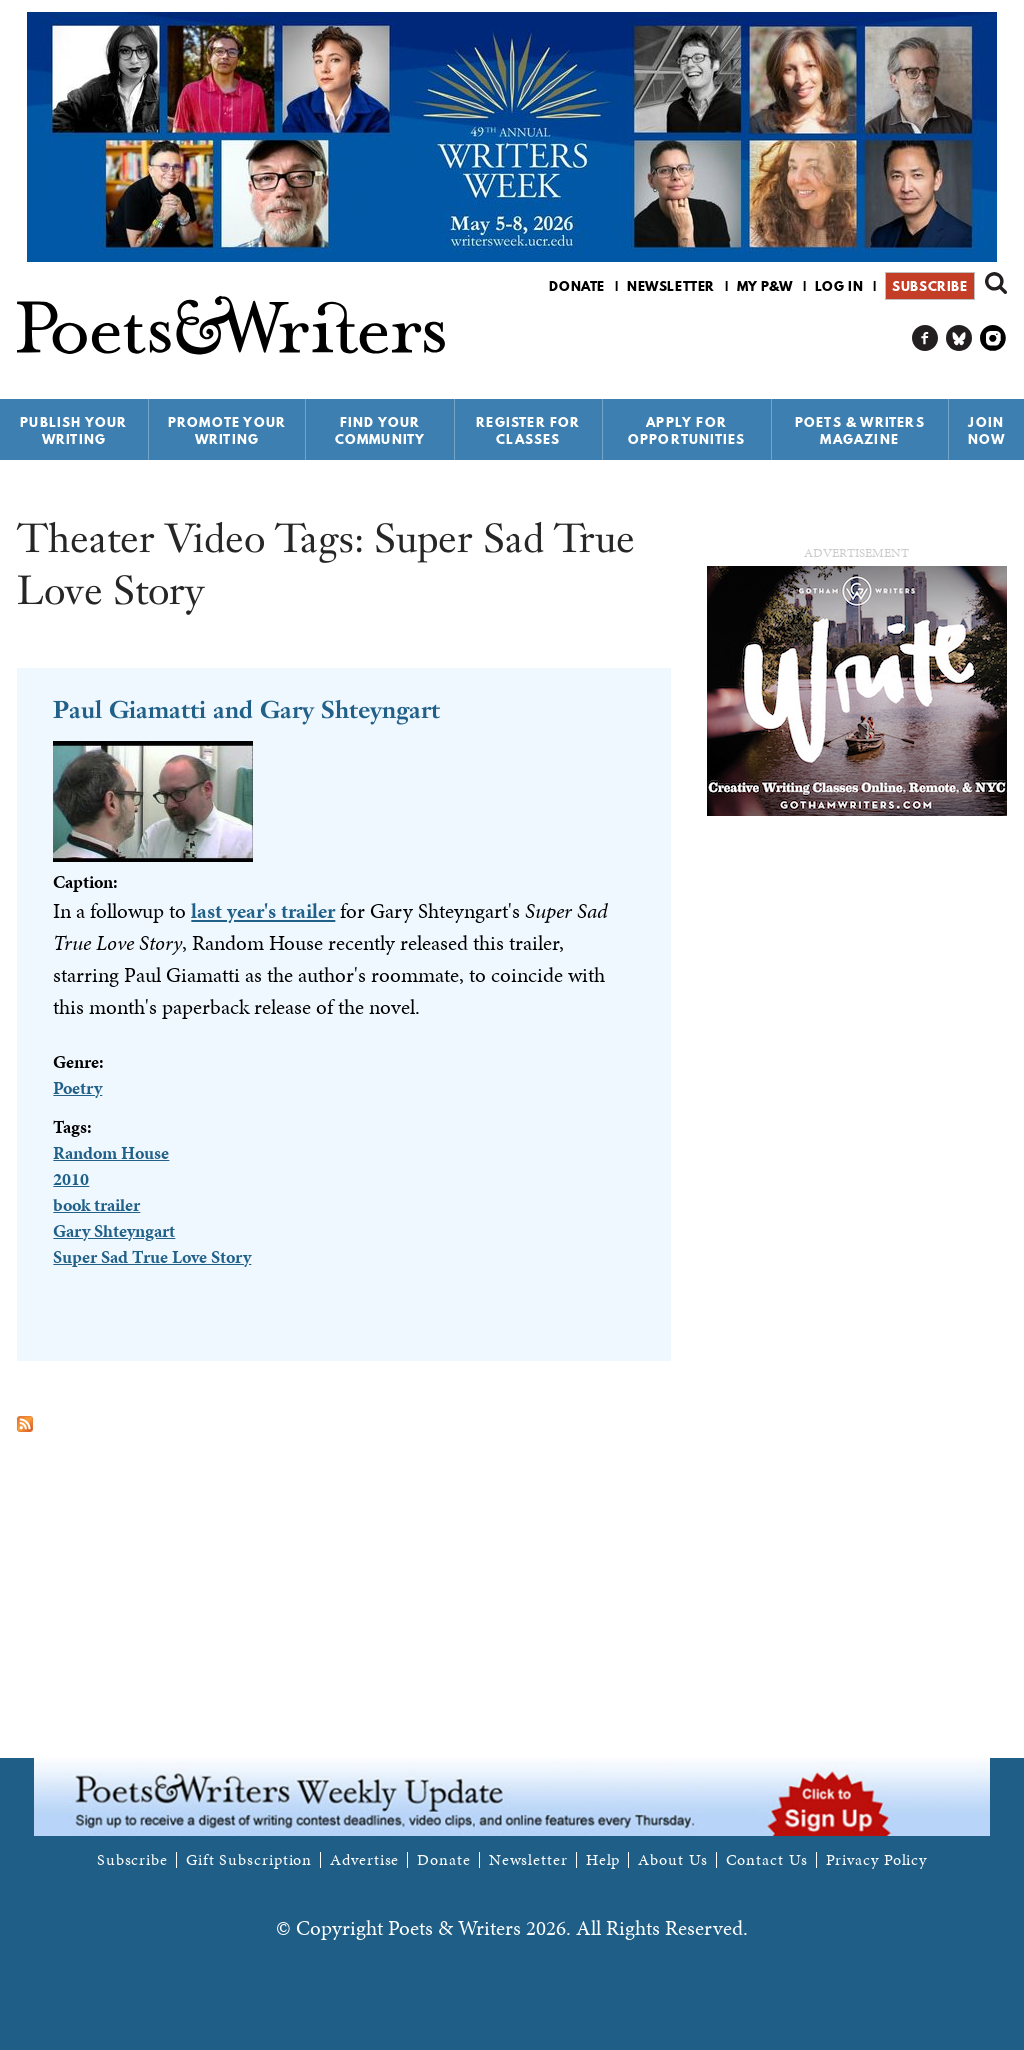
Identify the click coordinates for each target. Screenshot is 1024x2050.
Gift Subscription (249, 1860)
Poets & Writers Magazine (860, 430)
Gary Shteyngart (114, 1230)
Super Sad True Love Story (152, 1256)
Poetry (77, 1087)
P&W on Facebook (925, 338)
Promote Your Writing (227, 430)
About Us (672, 1860)
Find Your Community (380, 430)
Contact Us (767, 1860)
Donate (577, 286)
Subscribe (929, 286)
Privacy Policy (877, 1860)
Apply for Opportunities (687, 430)
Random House (111, 1152)
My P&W (765, 286)
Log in (839, 286)
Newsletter (671, 286)
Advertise (364, 1860)
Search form (996, 283)
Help (603, 1860)
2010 (71, 1178)
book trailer (96, 1204)
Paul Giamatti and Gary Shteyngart (246, 709)
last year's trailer (263, 911)
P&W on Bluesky (959, 338)
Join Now (987, 430)
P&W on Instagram (993, 338)
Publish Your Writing (73, 430)
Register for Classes (528, 430)
